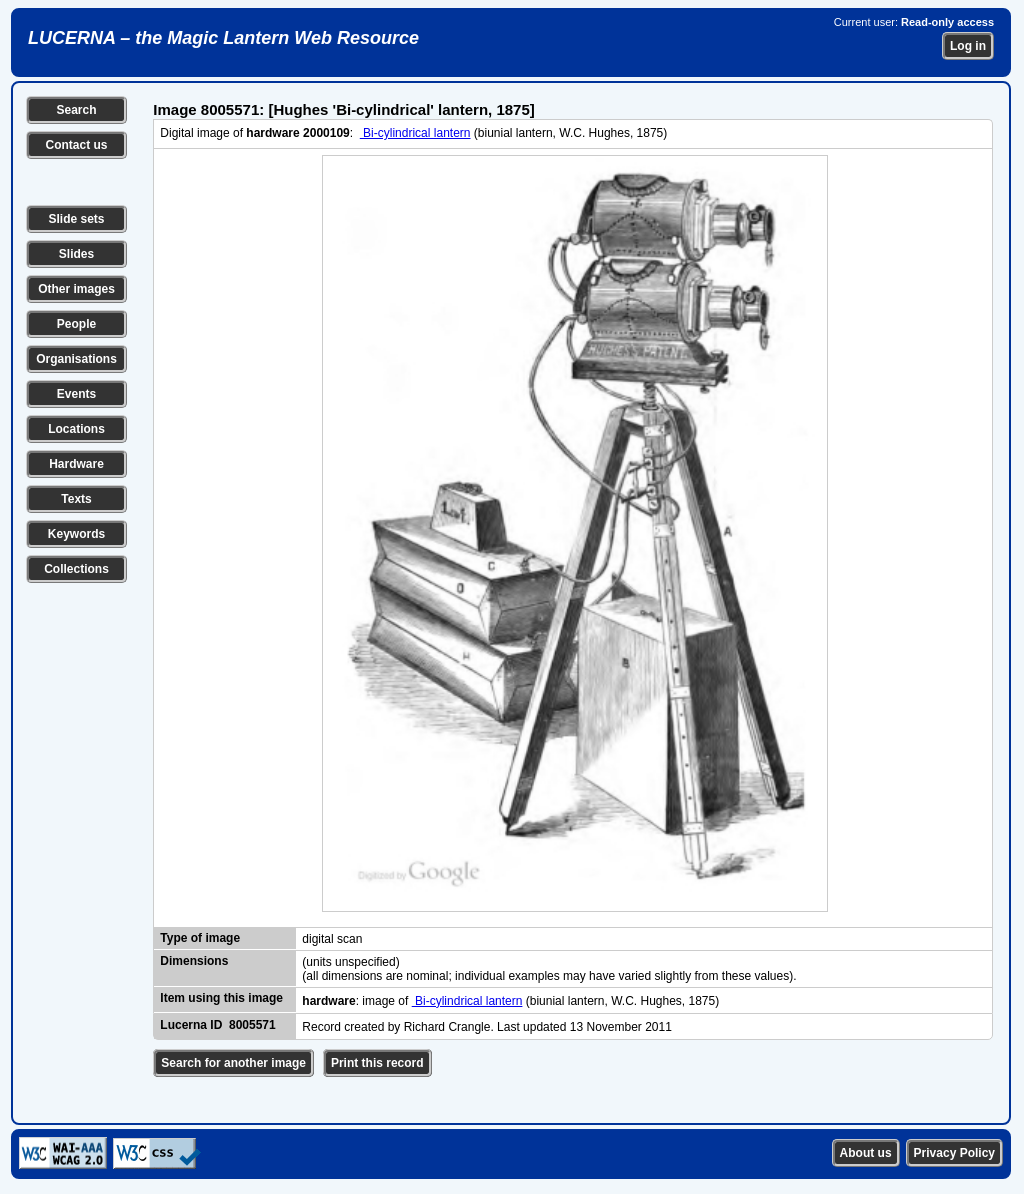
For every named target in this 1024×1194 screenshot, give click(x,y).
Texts (76, 499)
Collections (76, 569)
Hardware (76, 464)
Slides (76, 254)
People (76, 324)
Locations (76, 429)
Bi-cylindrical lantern (415, 133)
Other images (76, 289)
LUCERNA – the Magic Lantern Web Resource (223, 38)
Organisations (76, 359)
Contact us (76, 145)
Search (76, 110)
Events (76, 394)
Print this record (377, 1063)
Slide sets (76, 219)
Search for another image (233, 1063)
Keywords (76, 534)
